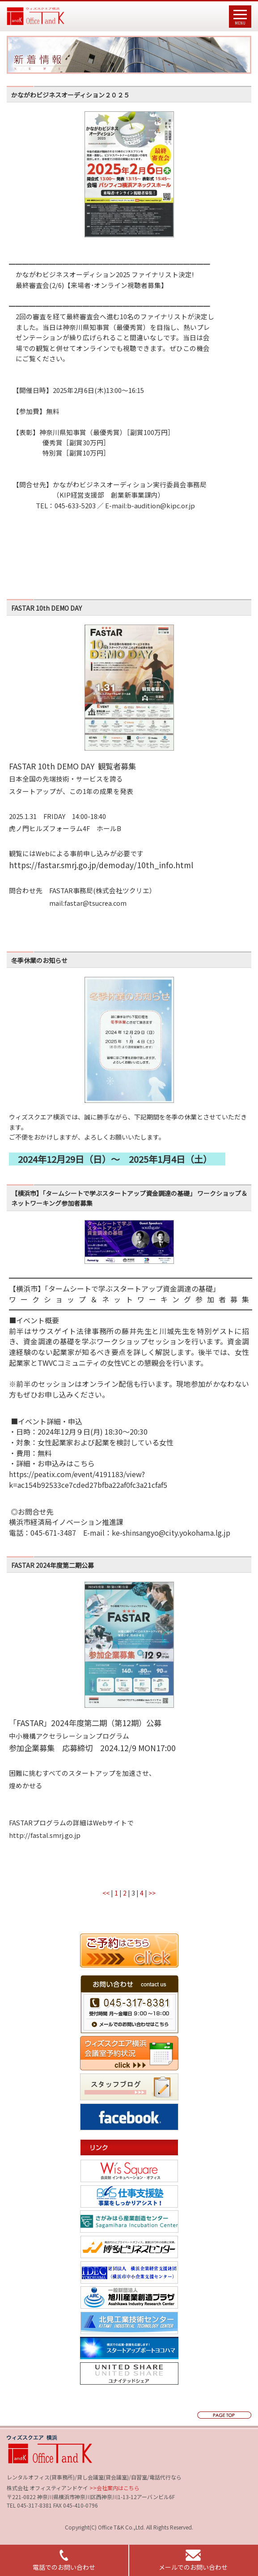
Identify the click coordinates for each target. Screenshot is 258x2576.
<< (106, 1892)
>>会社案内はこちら (114, 2488)
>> (152, 1892)
